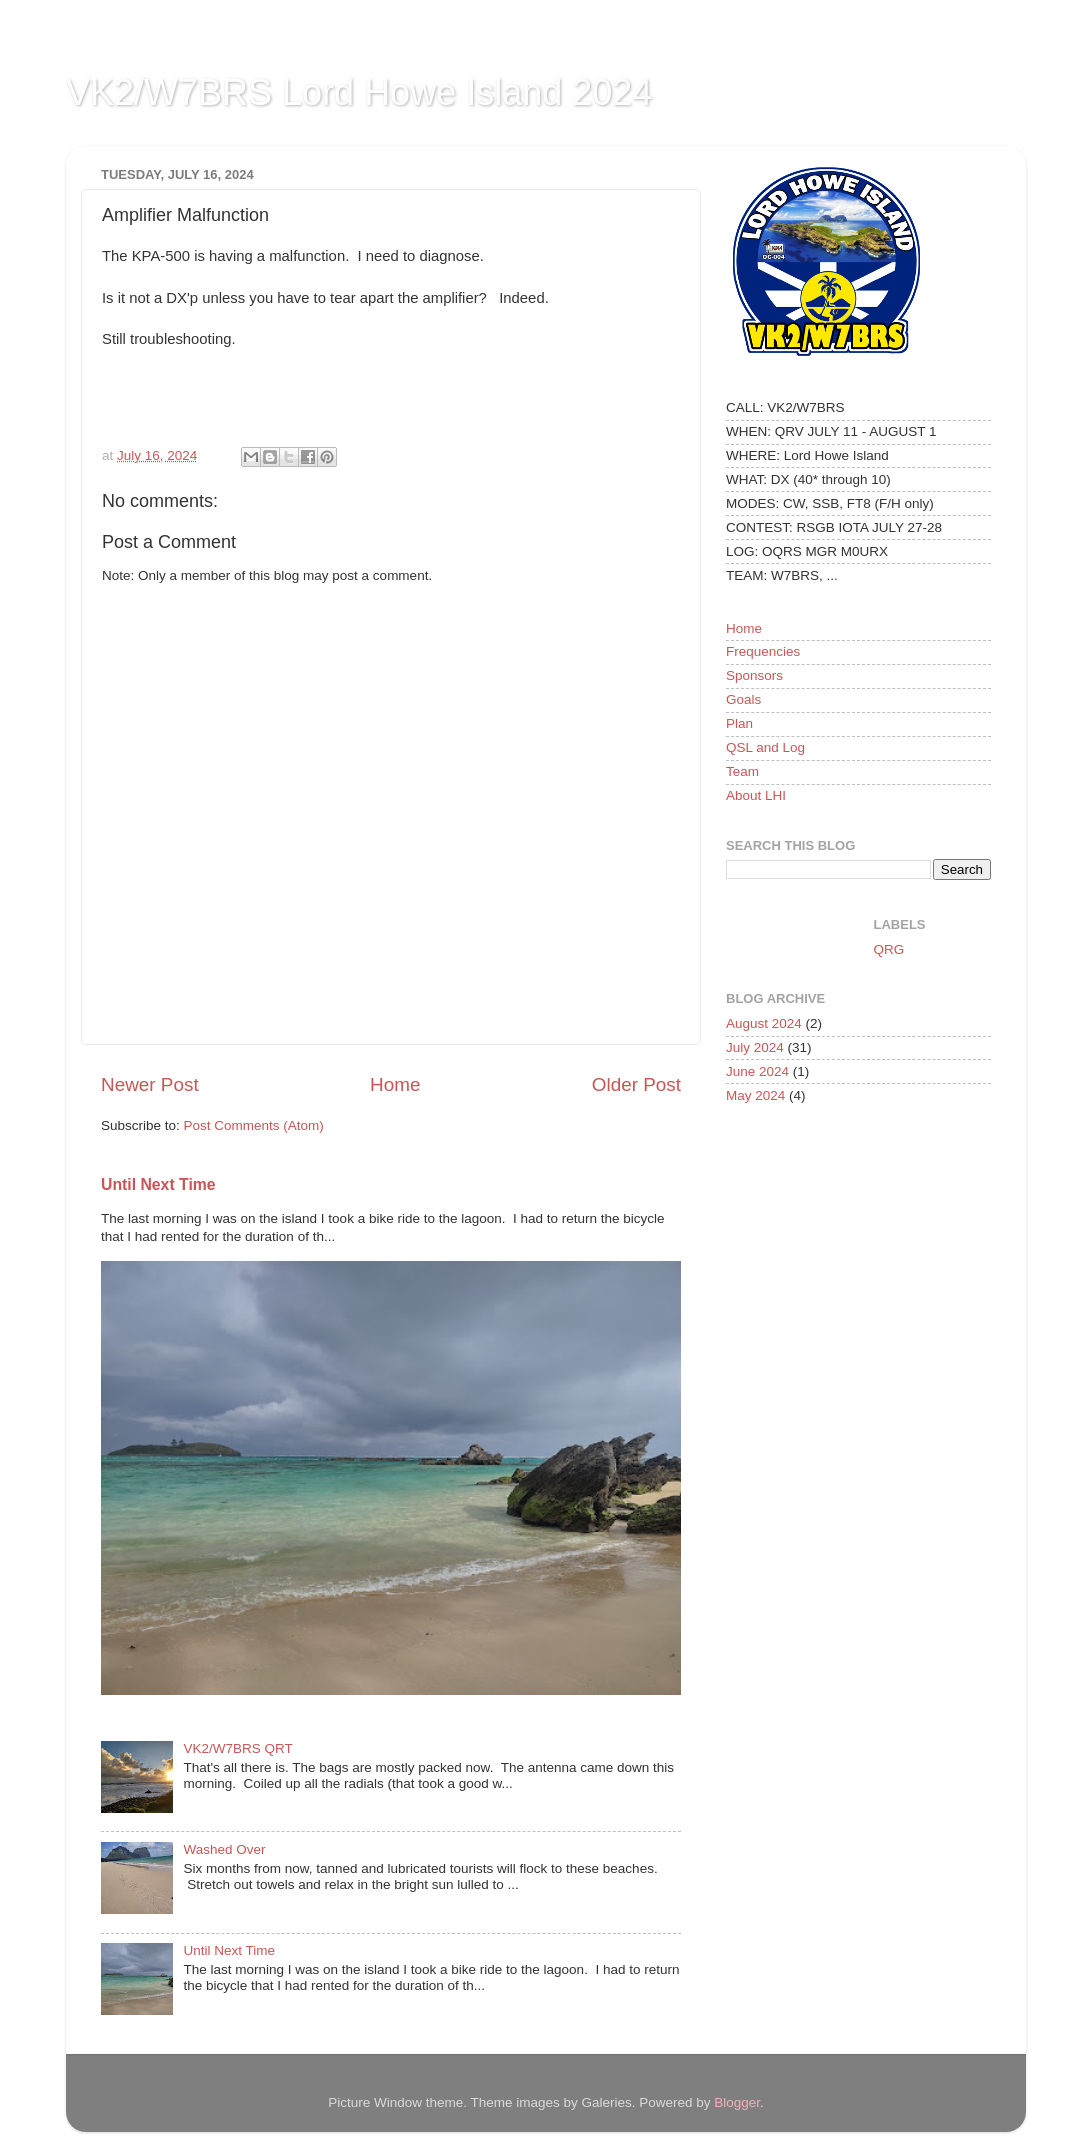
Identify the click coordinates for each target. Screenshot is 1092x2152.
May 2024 (755, 1095)
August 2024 (764, 1023)
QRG (889, 949)
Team (742, 771)
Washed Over (224, 1849)
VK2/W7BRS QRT (237, 1748)
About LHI (756, 795)
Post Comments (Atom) (254, 1125)
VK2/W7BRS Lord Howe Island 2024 (359, 92)
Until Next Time (158, 1184)
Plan (739, 723)
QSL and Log (765, 747)
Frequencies (763, 651)
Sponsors (754, 675)
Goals (743, 699)
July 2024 (755, 1047)
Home (395, 1084)
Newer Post (150, 1084)
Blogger (737, 2102)
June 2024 (757, 1071)
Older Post (636, 1084)
